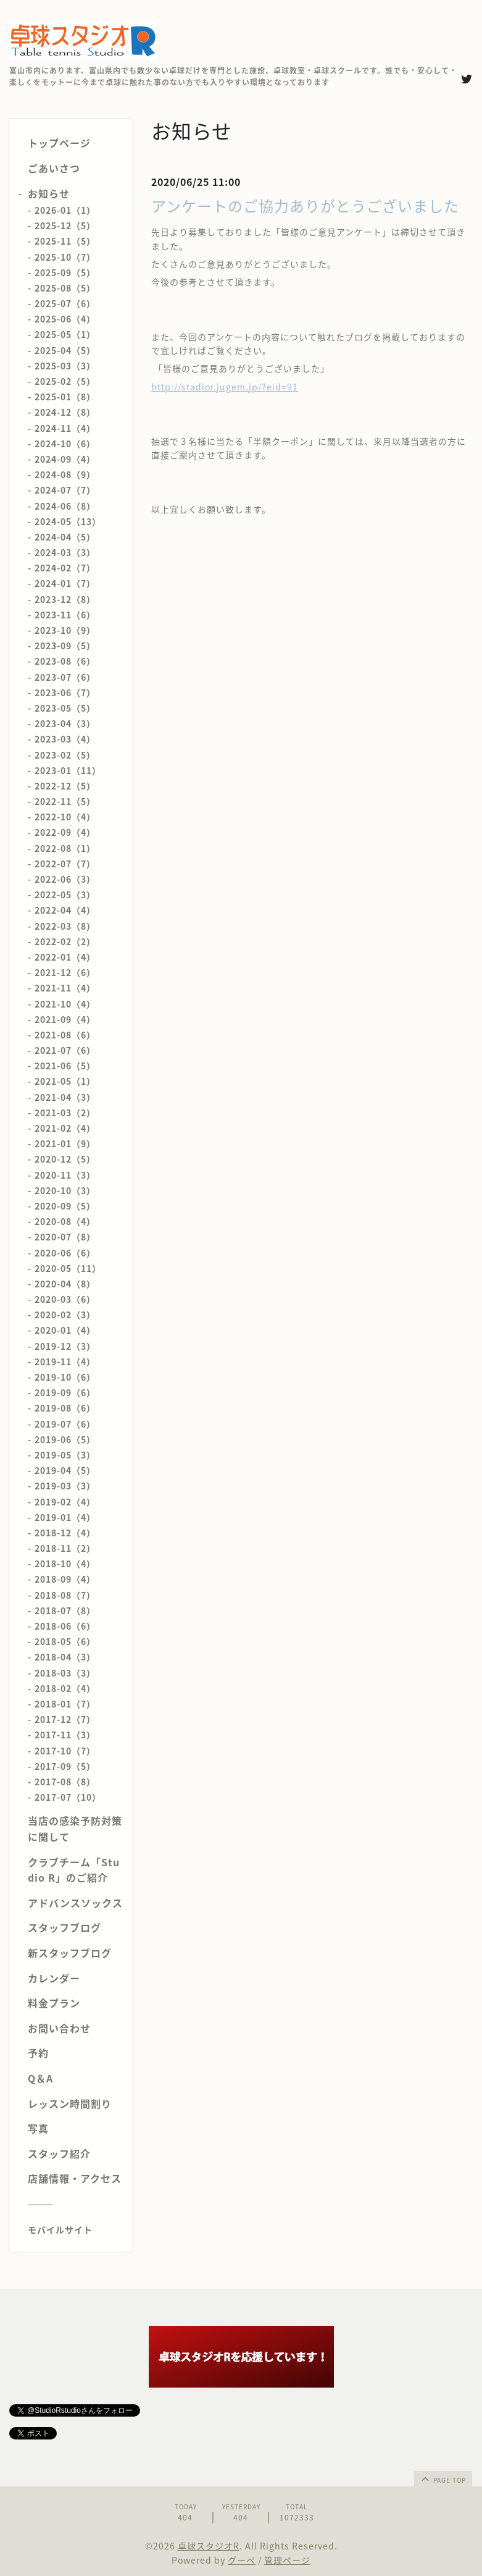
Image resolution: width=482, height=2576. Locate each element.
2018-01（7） (65, 1704)
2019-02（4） (65, 1502)
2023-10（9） (65, 630)
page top (442, 2478)
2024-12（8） (65, 412)
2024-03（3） (65, 552)
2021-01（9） (65, 1143)
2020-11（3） (65, 1175)
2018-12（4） (65, 1532)
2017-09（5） (65, 1766)
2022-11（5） (65, 801)
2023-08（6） (65, 661)
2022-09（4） (65, 832)
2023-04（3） (65, 723)
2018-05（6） (65, 1641)
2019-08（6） (65, 1408)
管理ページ (287, 2560)
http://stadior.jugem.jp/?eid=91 (224, 387)
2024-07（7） (65, 490)
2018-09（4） (65, 1579)
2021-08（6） (65, 1035)
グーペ (242, 2560)
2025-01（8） (65, 396)
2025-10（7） (65, 257)
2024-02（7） (65, 568)
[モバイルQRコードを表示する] (75, 2229)
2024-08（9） (65, 474)
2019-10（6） (65, 1377)
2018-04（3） (65, 1657)
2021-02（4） (65, 1128)
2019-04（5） (65, 1470)
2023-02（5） (65, 755)
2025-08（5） (65, 288)
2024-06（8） (65, 506)
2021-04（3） (65, 1097)
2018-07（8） (65, 1610)
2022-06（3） (65, 879)
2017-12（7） (65, 1719)
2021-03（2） (65, 1112)
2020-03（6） (65, 1299)
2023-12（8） (65, 599)
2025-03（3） (65, 366)
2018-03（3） (65, 1673)
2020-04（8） (65, 1283)
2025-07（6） (65, 303)
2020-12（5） (65, 1159)
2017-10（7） (65, 1751)
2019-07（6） (65, 1424)
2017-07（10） (68, 1797)
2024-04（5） (65, 537)
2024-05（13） (68, 521)
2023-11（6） (65, 614)
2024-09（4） (65, 459)
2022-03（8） (65, 926)
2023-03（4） (65, 739)
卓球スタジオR (208, 2546)
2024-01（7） (65, 583)
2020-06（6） (65, 1253)
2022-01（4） (65, 957)
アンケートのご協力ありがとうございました (305, 206)
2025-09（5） (65, 272)
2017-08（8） (65, 1781)
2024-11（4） (65, 428)
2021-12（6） (65, 972)
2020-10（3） (65, 1190)
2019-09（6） (65, 1392)
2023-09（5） (65, 645)
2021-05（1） (65, 1081)
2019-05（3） (65, 1455)
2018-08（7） (65, 1595)
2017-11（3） (65, 1734)
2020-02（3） (65, 1314)
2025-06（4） (65, 319)
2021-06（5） (65, 1065)
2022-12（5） (65, 786)
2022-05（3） (65, 894)
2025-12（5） (65, 225)
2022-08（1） (65, 848)
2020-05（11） (68, 1268)
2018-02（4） (65, 1688)
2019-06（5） (65, 1439)
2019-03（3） (65, 1486)
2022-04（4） (65, 910)
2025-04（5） (65, 350)
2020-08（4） (65, 1221)
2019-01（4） (65, 1517)
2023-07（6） (65, 677)
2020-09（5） (65, 1206)
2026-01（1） (65, 210)
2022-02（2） (65, 941)
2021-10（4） (65, 1004)
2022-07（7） (65, 863)
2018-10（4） (65, 1563)
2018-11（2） (65, 1548)
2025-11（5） (65, 241)
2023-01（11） (68, 770)
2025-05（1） (65, 334)
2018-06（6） (65, 1626)
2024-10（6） (65, 443)
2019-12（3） (65, 1346)
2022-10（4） (65, 816)
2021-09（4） (65, 1019)
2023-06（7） (65, 692)
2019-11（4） (65, 1361)
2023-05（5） (65, 708)
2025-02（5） (65, 381)
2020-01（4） (65, 1330)
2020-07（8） (65, 1237)
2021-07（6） (65, 1050)
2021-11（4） (65, 988)
